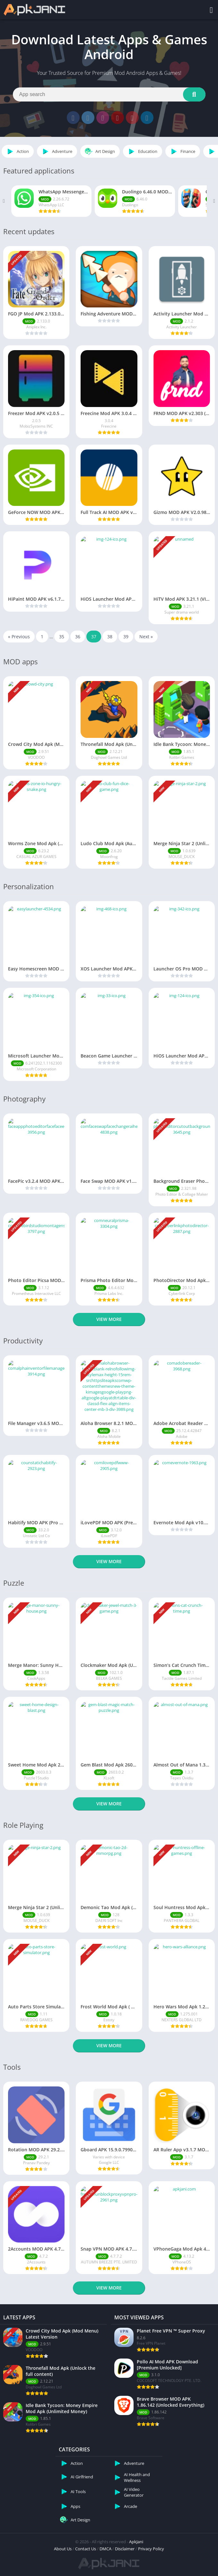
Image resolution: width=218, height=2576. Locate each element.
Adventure (56, 151)
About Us (63, 2549)
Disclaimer (125, 2549)
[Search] (109, 94)
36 (77, 636)
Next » (146, 636)
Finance (182, 151)
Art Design (99, 151)
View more (109, 1319)
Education (141, 151)
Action (17, 151)
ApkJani (136, 2542)
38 (109, 636)
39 (125, 636)
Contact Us (85, 2549)
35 (61, 636)
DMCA (105, 2549)
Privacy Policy (151, 2549)
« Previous (19, 636)
